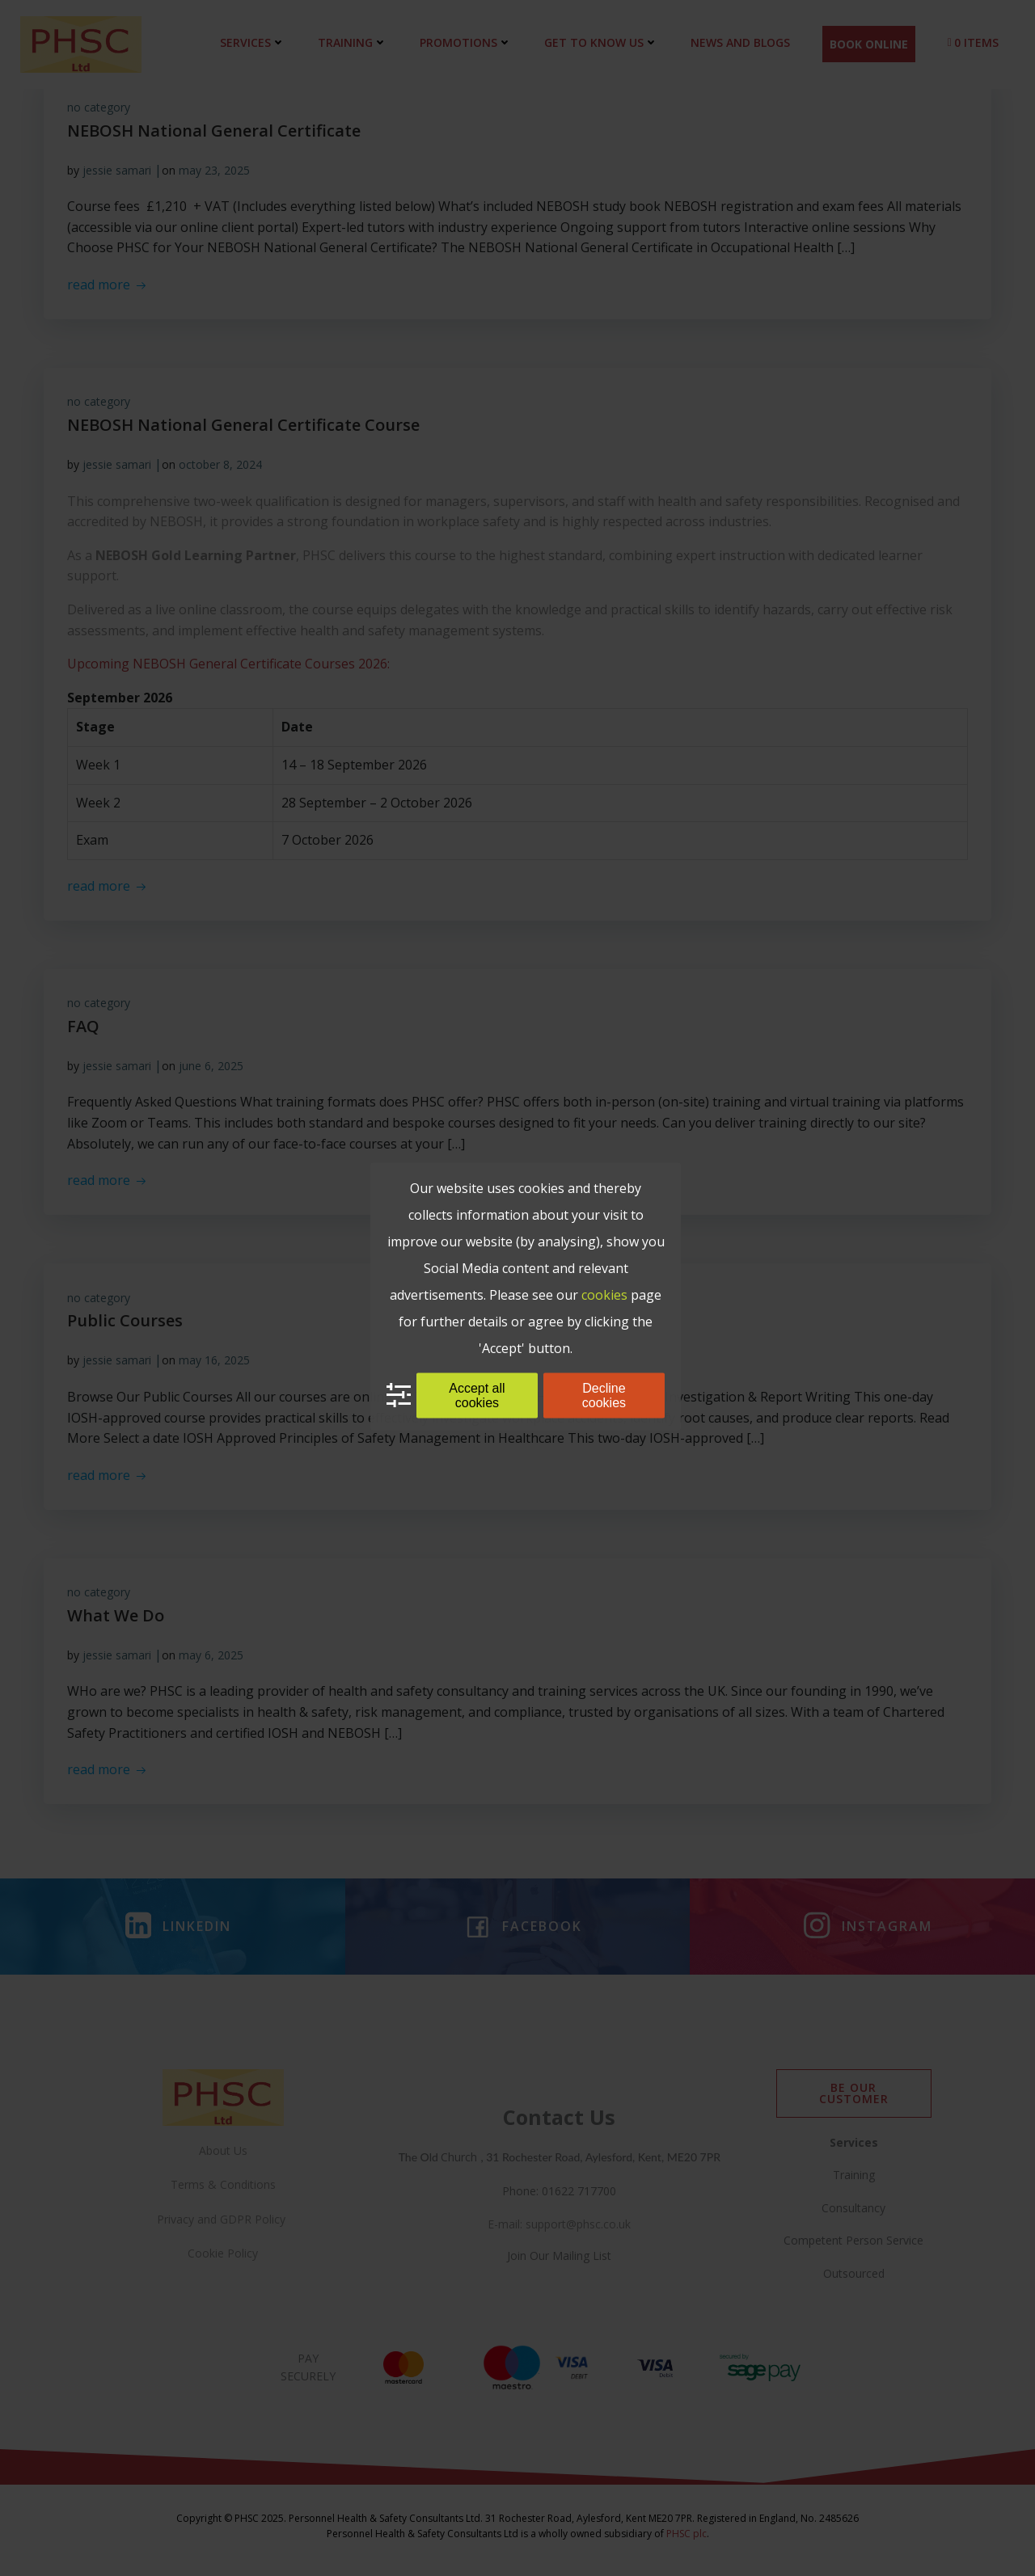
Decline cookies (604, 1395)
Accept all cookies (477, 1395)
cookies (604, 1294)
